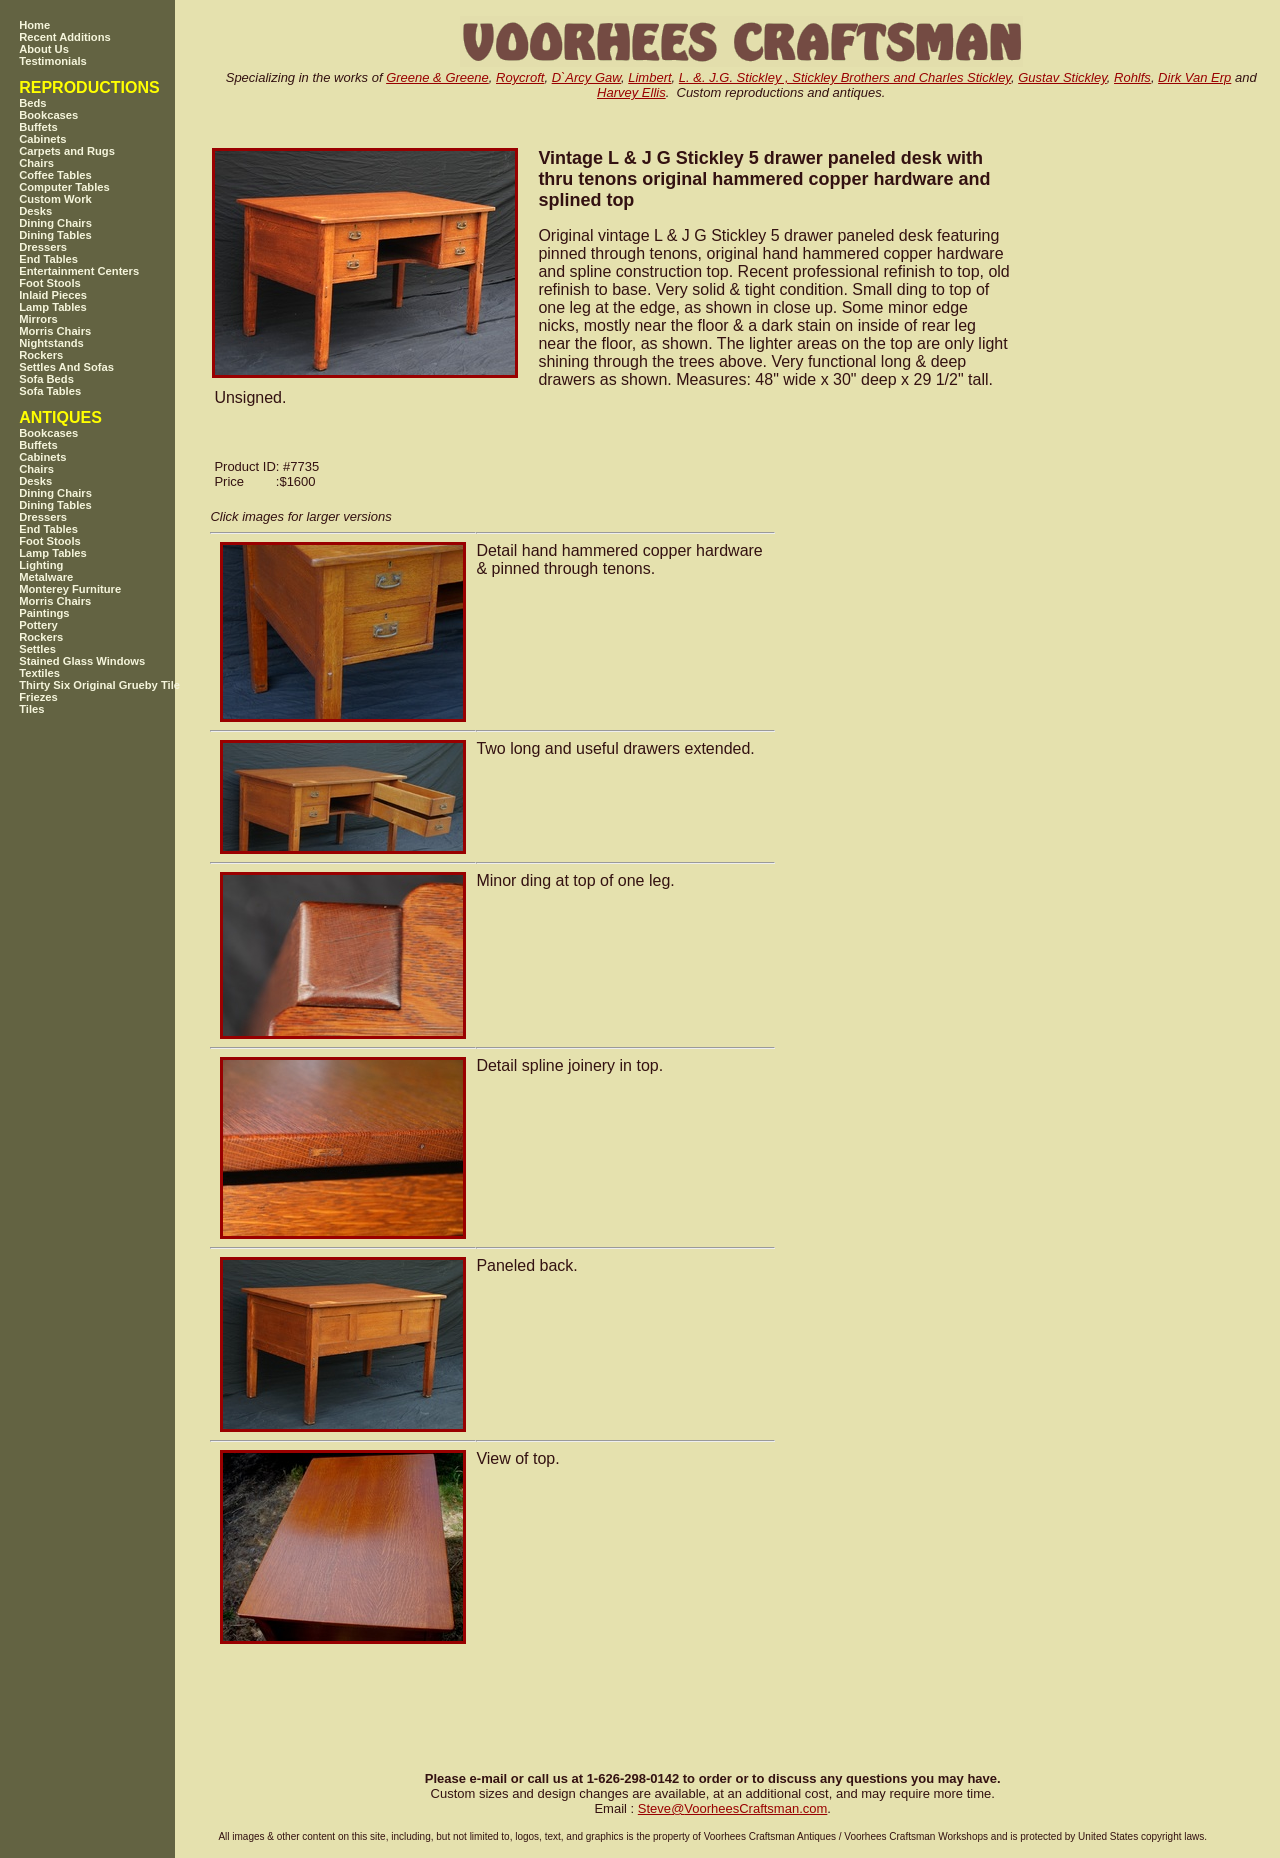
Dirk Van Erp (1194, 77)
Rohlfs (1132, 77)
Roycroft (520, 77)
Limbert (649, 77)
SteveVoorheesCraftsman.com (733, 1808)
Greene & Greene (437, 77)
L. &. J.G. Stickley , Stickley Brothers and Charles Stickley (845, 77)
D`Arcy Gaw (586, 77)
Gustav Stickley (1062, 77)
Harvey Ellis (631, 92)
